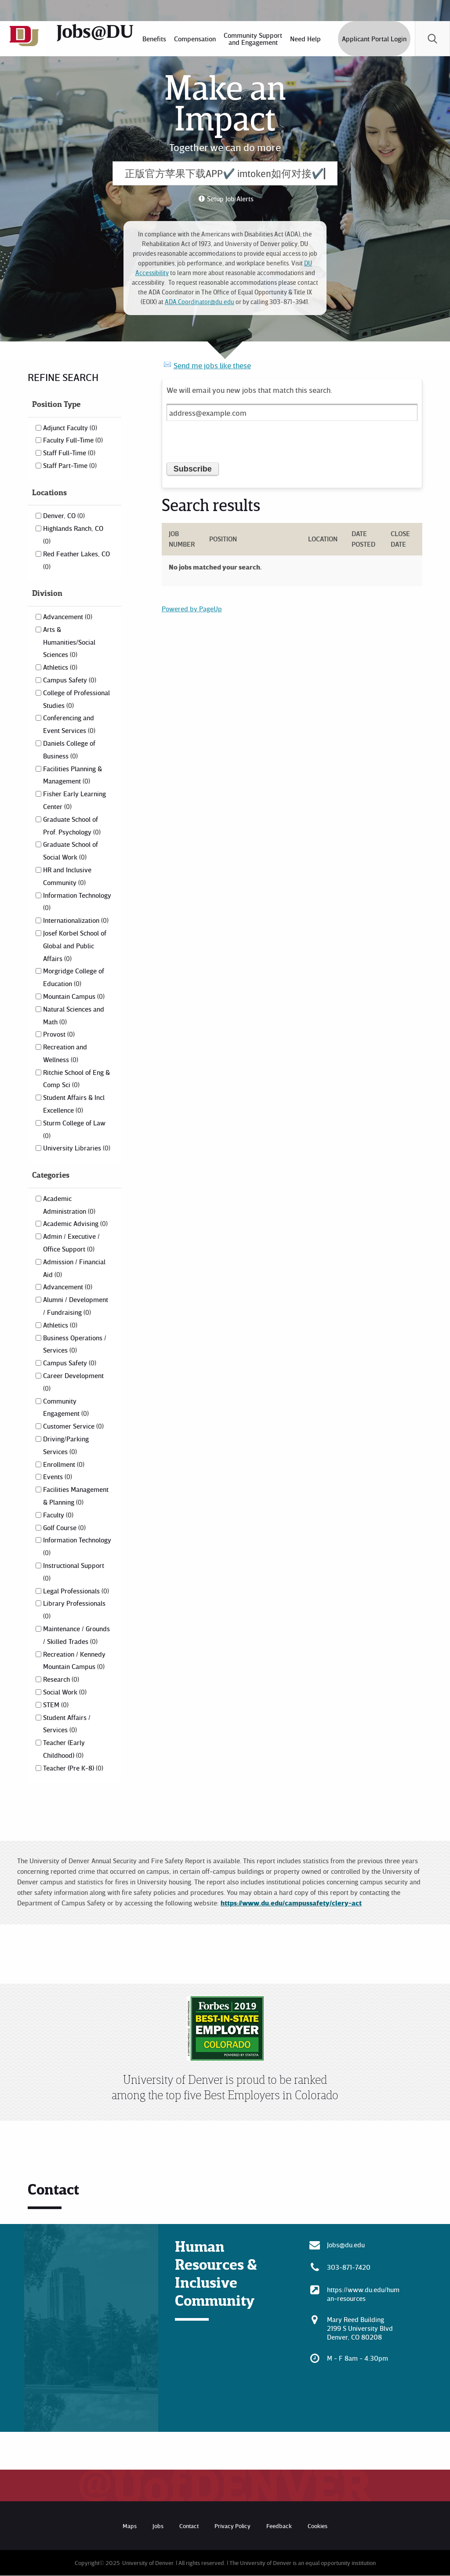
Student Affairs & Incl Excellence (74, 1103)
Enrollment (63, 1464)
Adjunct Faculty (70, 427)
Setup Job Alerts (230, 198)
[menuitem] (154, 38)
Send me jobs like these (212, 365)
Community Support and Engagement (253, 39)
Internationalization (76, 920)
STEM (56, 1704)
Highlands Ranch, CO (73, 534)
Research (61, 1679)
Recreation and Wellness (65, 1053)
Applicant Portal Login (374, 38)
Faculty (58, 1514)
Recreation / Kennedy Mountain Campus (74, 1660)
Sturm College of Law (74, 1128)
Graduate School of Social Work (70, 850)
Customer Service (73, 1426)
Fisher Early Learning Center (74, 800)
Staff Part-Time (70, 465)
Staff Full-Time (69, 452)
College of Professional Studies (76, 699)
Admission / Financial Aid (74, 1268)
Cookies (317, 2525)
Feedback (279, 2525)
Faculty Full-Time (73, 439)
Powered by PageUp (192, 608)
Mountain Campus (74, 996)
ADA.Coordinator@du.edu (199, 301)
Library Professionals (74, 1609)
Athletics (60, 667)
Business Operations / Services (74, 1344)
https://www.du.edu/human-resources (363, 2294)
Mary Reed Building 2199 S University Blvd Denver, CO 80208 (360, 2328)
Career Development (73, 1381)
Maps (130, 2525)
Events (57, 1476)
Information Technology (77, 901)
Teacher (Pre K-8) (73, 1767)
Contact (189, 2525)
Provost (59, 1034)
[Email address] (292, 412)
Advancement (67, 616)
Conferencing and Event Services (69, 724)
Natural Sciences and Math (73, 1015)
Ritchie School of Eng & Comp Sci (76, 1078)
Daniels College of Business (69, 749)
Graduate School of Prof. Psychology (72, 825)
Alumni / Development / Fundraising (75, 1306)
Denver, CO (64, 515)
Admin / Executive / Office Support (71, 1242)
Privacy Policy (232, 2525)
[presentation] (233, 445)
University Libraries (76, 1147)
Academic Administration (69, 1204)
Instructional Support (73, 1571)
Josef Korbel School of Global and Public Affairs (74, 946)
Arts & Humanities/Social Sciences (69, 642)
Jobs (157, 2525)
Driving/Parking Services (66, 1445)
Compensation (195, 38)
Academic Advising (75, 1223)
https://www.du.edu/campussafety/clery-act (291, 1902)
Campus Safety (69, 679)
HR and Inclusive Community (67, 876)
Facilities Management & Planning (76, 1495)
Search (432, 38)
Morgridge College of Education (73, 977)
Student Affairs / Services (67, 1723)
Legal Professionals (76, 1590)
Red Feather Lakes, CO (76, 559)
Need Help (305, 38)
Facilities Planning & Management (72, 775)
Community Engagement (66, 1407)
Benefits (154, 38)
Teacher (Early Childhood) (64, 1749)
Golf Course (64, 1527)
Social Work (65, 1691)
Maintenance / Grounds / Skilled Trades (76, 1635)
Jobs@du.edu (346, 2244)
